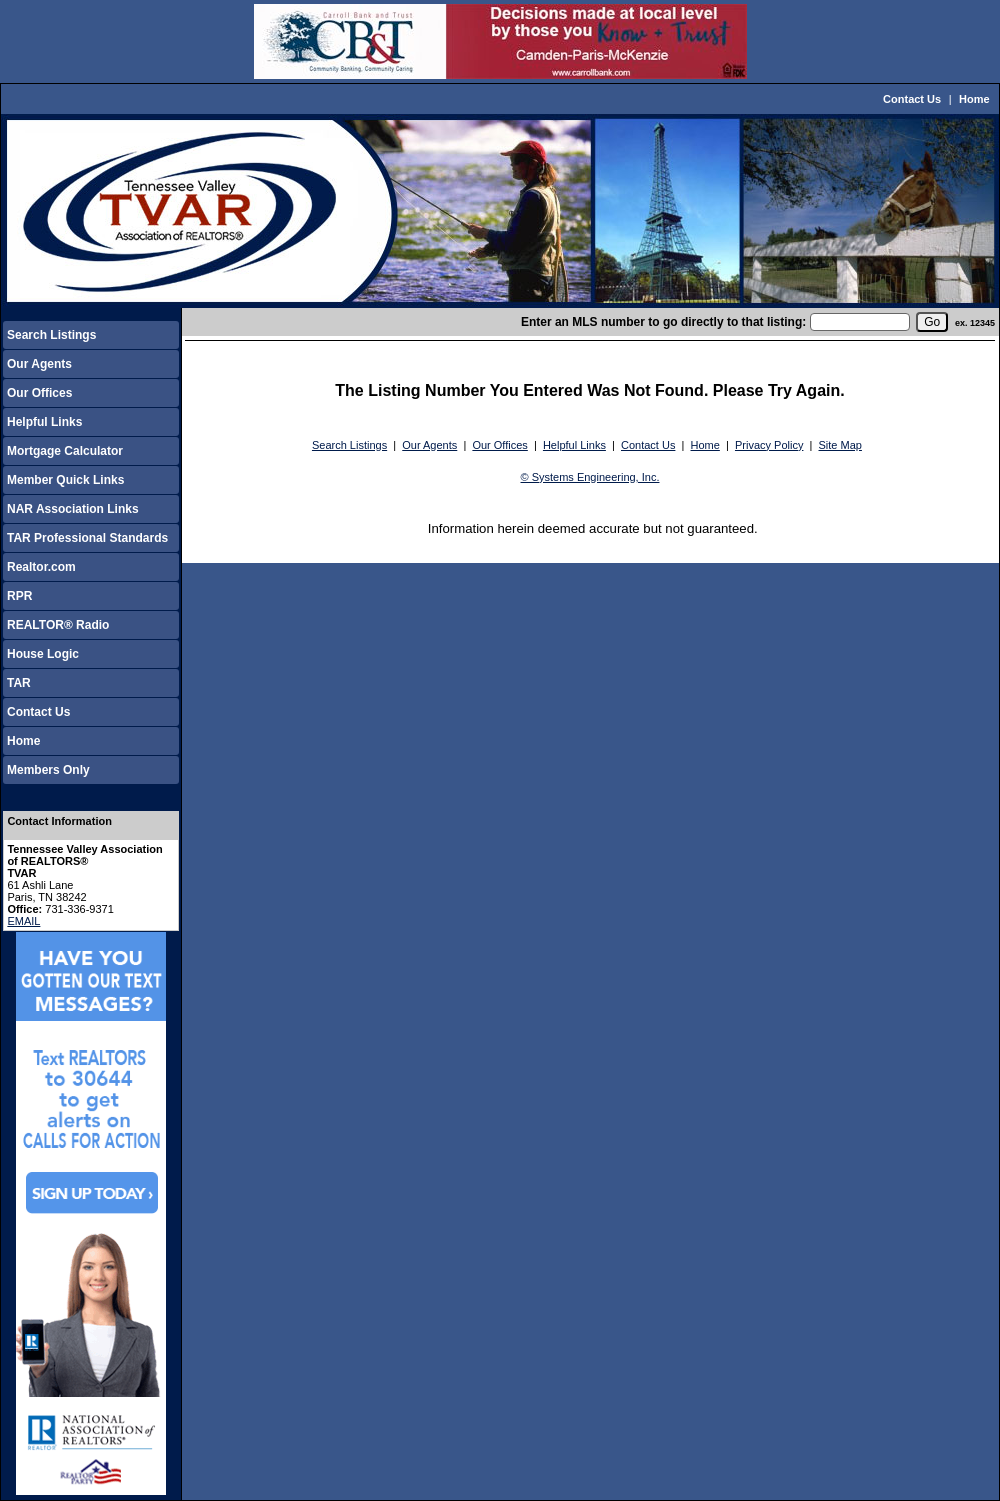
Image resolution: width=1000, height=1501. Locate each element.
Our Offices (39, 393)
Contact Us (912, 99)
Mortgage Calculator (65, 451)
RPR (19, 596)
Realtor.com (41, 567)
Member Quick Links (65, 480)
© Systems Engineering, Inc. (590, 477)
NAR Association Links (73, 509)
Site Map (840, 445)
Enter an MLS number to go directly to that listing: (663, 322)
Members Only (48, 770)
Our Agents (39, 364)
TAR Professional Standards (87, 538)
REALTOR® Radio (58, 625)
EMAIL (23, 921)
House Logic (43, 654)
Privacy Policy (769, 445)
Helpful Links (44, 422)
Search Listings (51, 335)
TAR (19, 683)
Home (974, 99)
